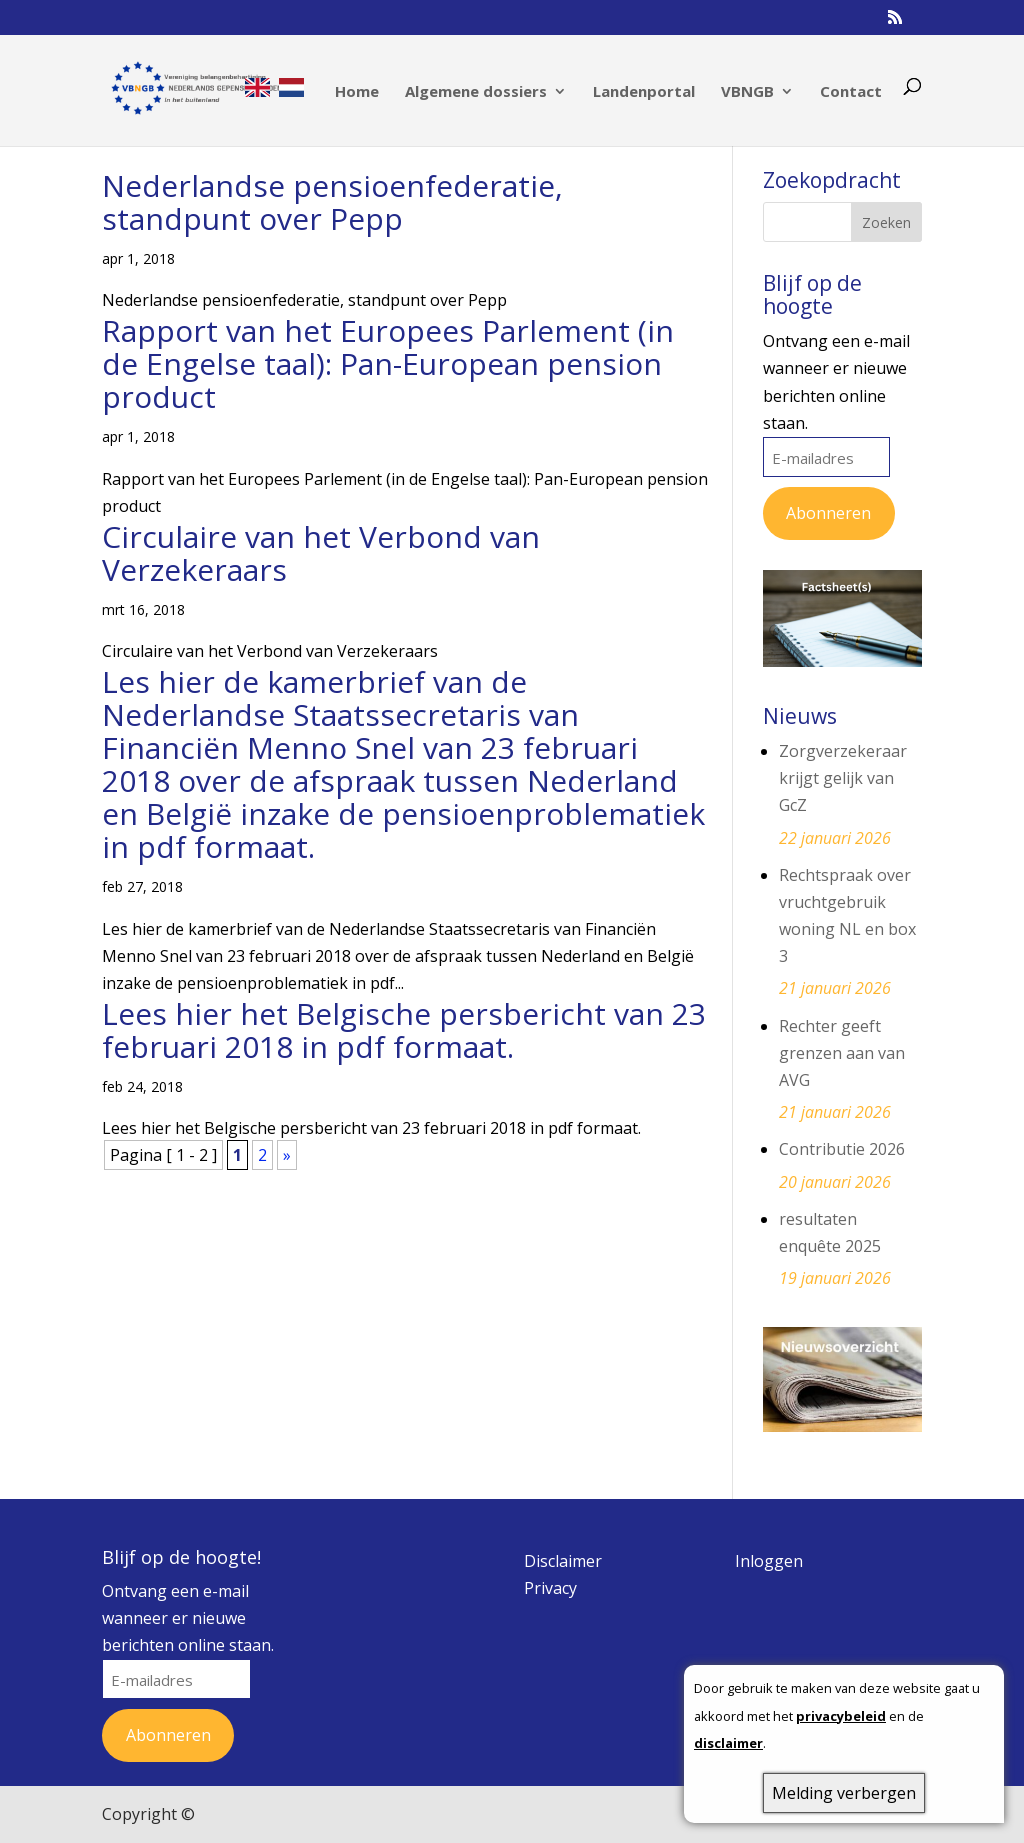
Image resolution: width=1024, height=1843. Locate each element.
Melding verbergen (844, 1793)
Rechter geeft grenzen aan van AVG (842, 1053)
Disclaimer (563, 1561)
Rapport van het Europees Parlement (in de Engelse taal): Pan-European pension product (388, 363)
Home (357, 92)
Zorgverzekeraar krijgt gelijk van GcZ (843, 778)
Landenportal (644, 92)
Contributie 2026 (842, 1149)
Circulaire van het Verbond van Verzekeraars (321, 553)
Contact (851, 92)
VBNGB (747, 92)
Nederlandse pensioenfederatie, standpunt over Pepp (332, 202)
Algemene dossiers (476, 92)
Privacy (550, 1588)
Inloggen (769, 1561)
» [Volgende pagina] (287, 1155)
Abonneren (828, 513)
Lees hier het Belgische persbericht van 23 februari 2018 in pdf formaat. (404, 1030)
